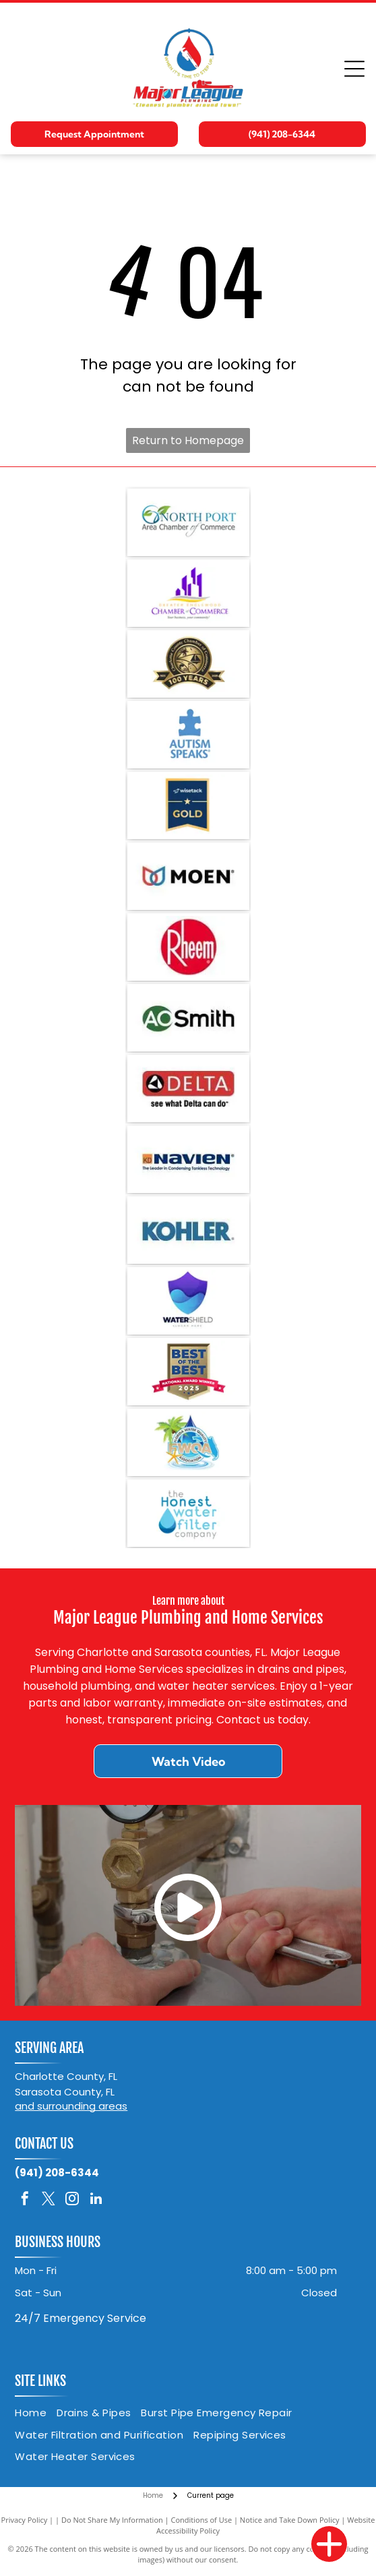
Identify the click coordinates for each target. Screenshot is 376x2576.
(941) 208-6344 (57, 2173)
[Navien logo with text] (188, 1159)
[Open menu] (354, 69)
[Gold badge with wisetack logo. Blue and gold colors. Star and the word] (188, 805)
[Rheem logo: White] (188, 947)
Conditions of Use (201, 2520)
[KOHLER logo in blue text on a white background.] (188, 1230)
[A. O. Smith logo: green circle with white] (188, 1017)
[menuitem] (36, 2413)
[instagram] (72, 2200)
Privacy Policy (24, 2520)
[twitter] (48, 2200)
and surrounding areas (71, 2106)
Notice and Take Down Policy (290, 2520)
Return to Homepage (188, 440)
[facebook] (25, 2200)
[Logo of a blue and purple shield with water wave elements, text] (188, 1301)
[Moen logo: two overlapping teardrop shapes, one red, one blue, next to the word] (188, 876)
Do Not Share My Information (112, 2520)
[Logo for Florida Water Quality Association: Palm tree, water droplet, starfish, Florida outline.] (188, 1442)
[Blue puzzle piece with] (188, 734)
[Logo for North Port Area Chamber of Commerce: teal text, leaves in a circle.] (188, 522)
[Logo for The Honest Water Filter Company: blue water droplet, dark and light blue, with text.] (188, 1513)
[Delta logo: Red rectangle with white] (188, 1088)
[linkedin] (96, 2200)
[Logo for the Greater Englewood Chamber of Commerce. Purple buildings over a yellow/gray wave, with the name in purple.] (188, 593)
